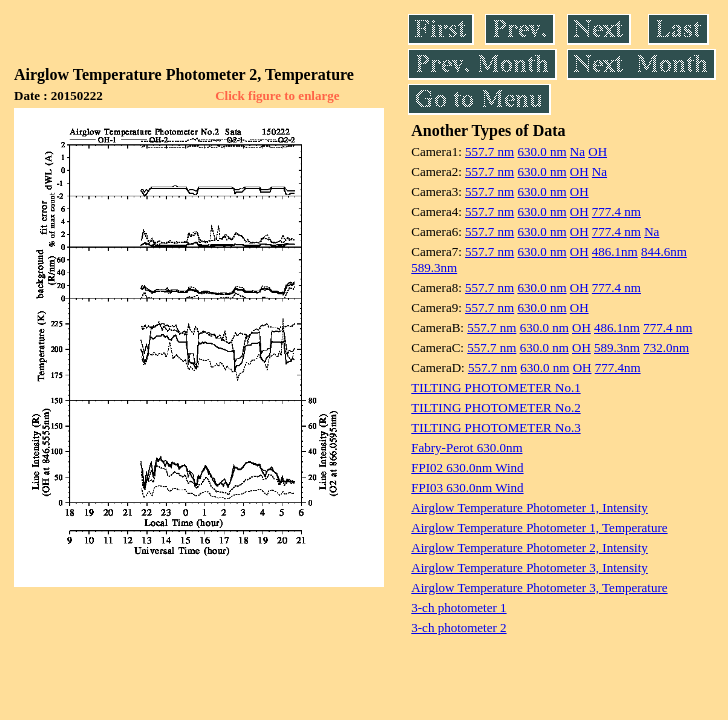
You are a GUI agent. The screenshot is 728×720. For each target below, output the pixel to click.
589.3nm (434, 267)
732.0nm (666, 347)
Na (577, 151)
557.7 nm (489, 151)
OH (597, 151)
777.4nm (618, 367)
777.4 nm (616, 211)
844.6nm (664, 251)
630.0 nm (541, 151)
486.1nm (615, 251)
